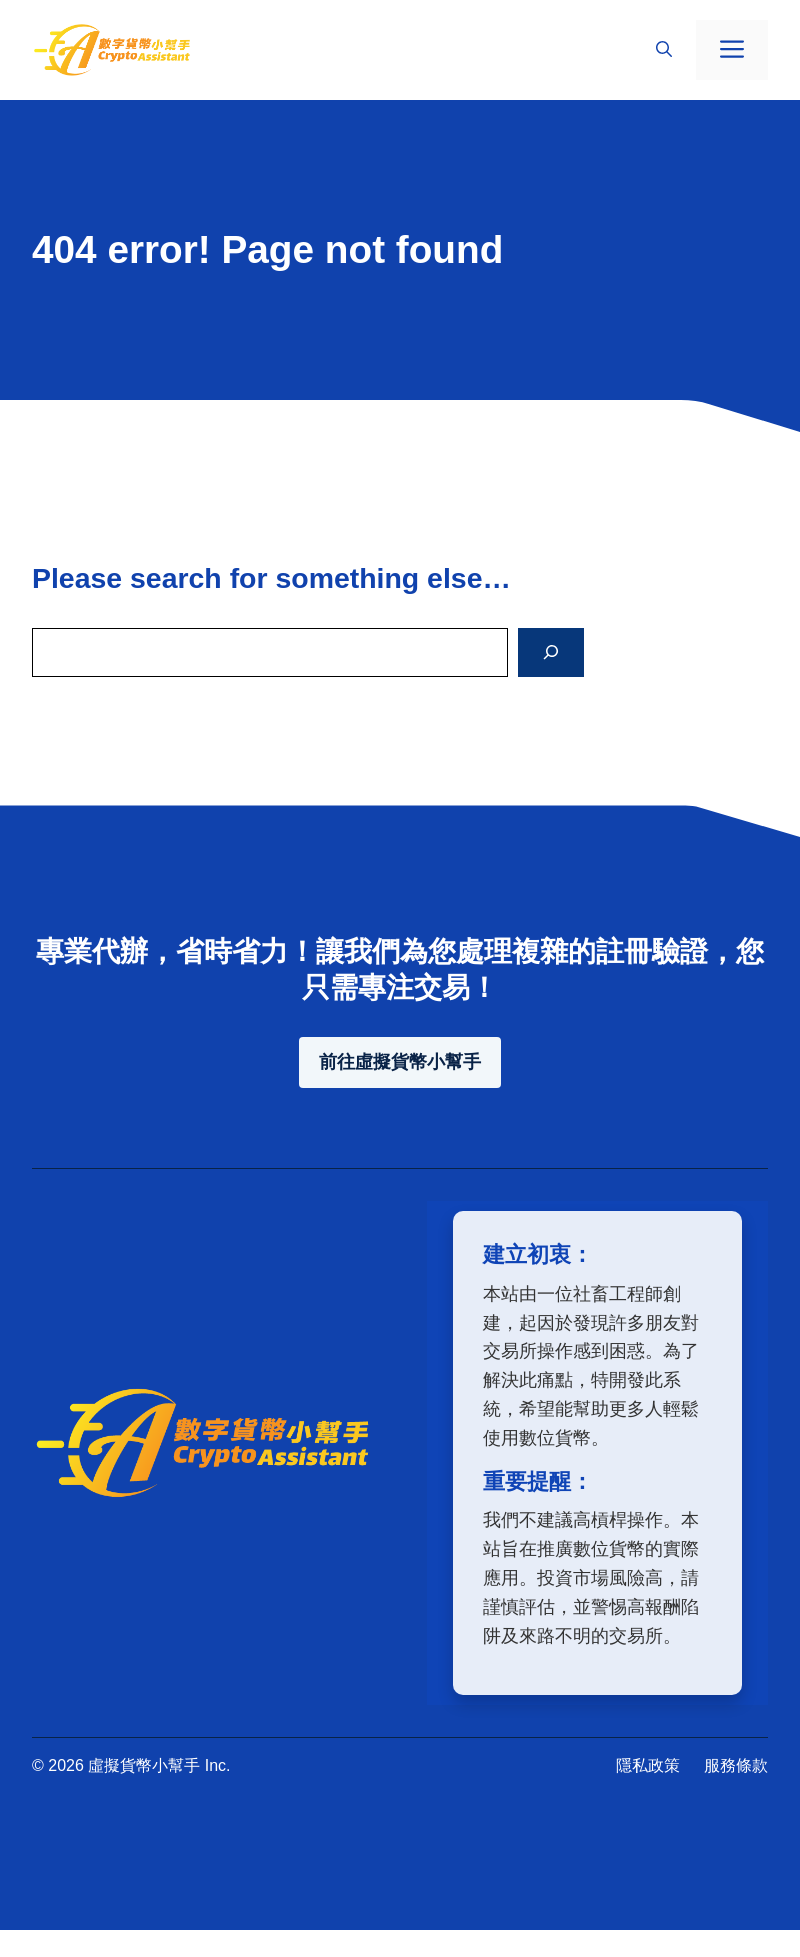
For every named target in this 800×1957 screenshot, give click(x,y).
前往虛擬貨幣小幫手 (400, 1062)
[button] (664, 50)
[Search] (551, 652)
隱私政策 (648, 1765)
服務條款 (736, 1765)
